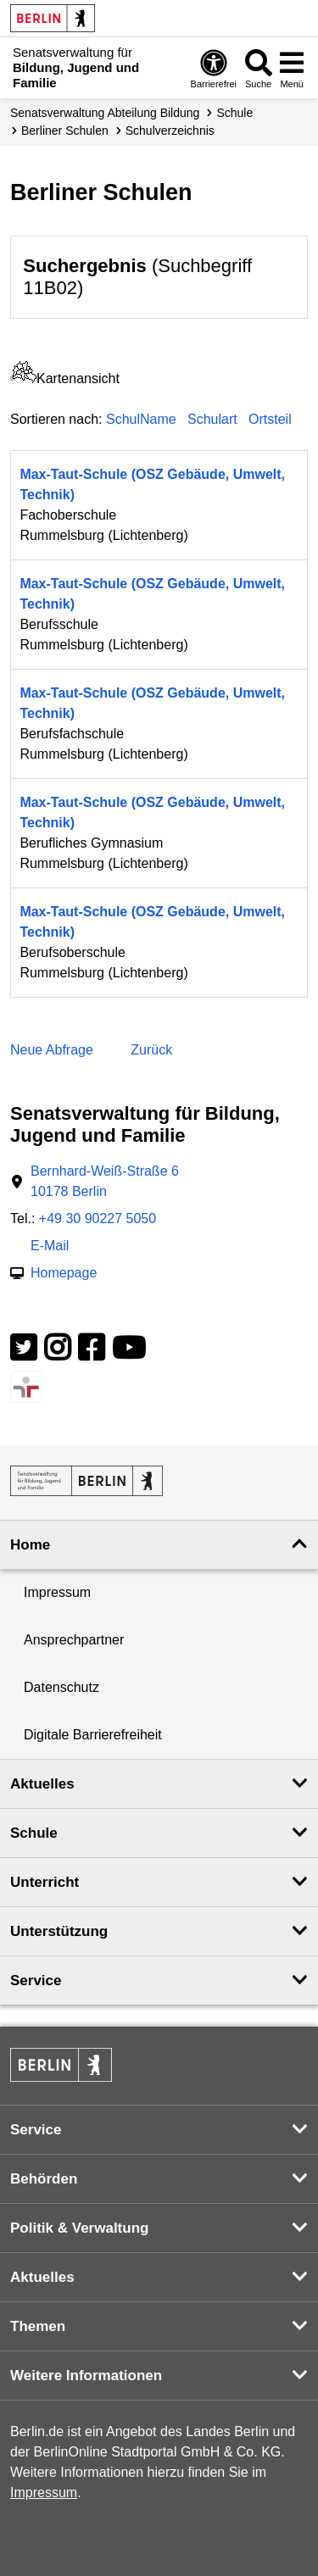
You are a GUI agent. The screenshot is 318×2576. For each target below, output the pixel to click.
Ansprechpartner (74, 1640)
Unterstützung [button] (59, 1931)
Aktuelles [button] (42, 1784)
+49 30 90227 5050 (97, 1218)
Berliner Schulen (65, 130)
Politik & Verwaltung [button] (79, 2228)
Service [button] (36, 1980)
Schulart (212, 419)
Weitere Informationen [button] (86, 2375)
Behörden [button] (43, 2179)
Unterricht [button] (44, 1882)
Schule (234, 113)
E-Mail (50, 1247)
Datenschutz (61, 1687)
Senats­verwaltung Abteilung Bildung (104, 113)
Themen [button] (37, 2326)
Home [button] (30, 1545)
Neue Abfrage (51, 1050)
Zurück (151, 1050)
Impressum (57, 1592)
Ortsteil (270, 419)
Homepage (64, 1274)
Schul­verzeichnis (170, 130)
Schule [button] (34, 1833)
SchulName (141, 419)
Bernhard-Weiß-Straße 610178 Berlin (105, 1181)
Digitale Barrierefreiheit (93, 1735)
